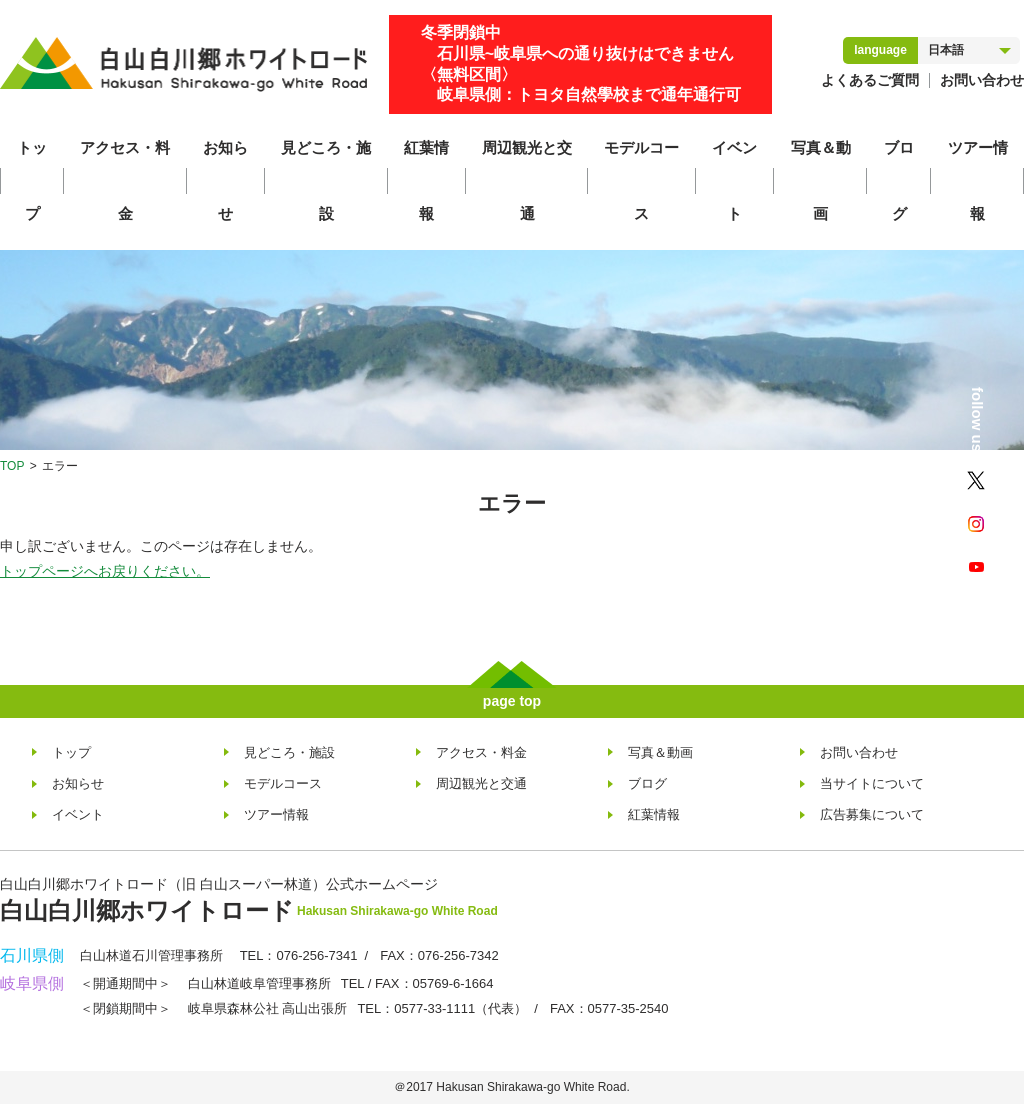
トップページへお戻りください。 (105, 571)
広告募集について (872, 814)
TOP (12, 466)
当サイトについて (872, 783)
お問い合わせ (982, 80)
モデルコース (641, 180)
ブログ (899, 180)
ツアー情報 (978, 180)
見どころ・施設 (326, 180)
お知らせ (225, 180)
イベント (734, 180)
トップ (32, 180)
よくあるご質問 (870, 80)
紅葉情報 (426, 180)
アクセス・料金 (125, 180)
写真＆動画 (821, 180)
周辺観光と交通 (527, 180)
